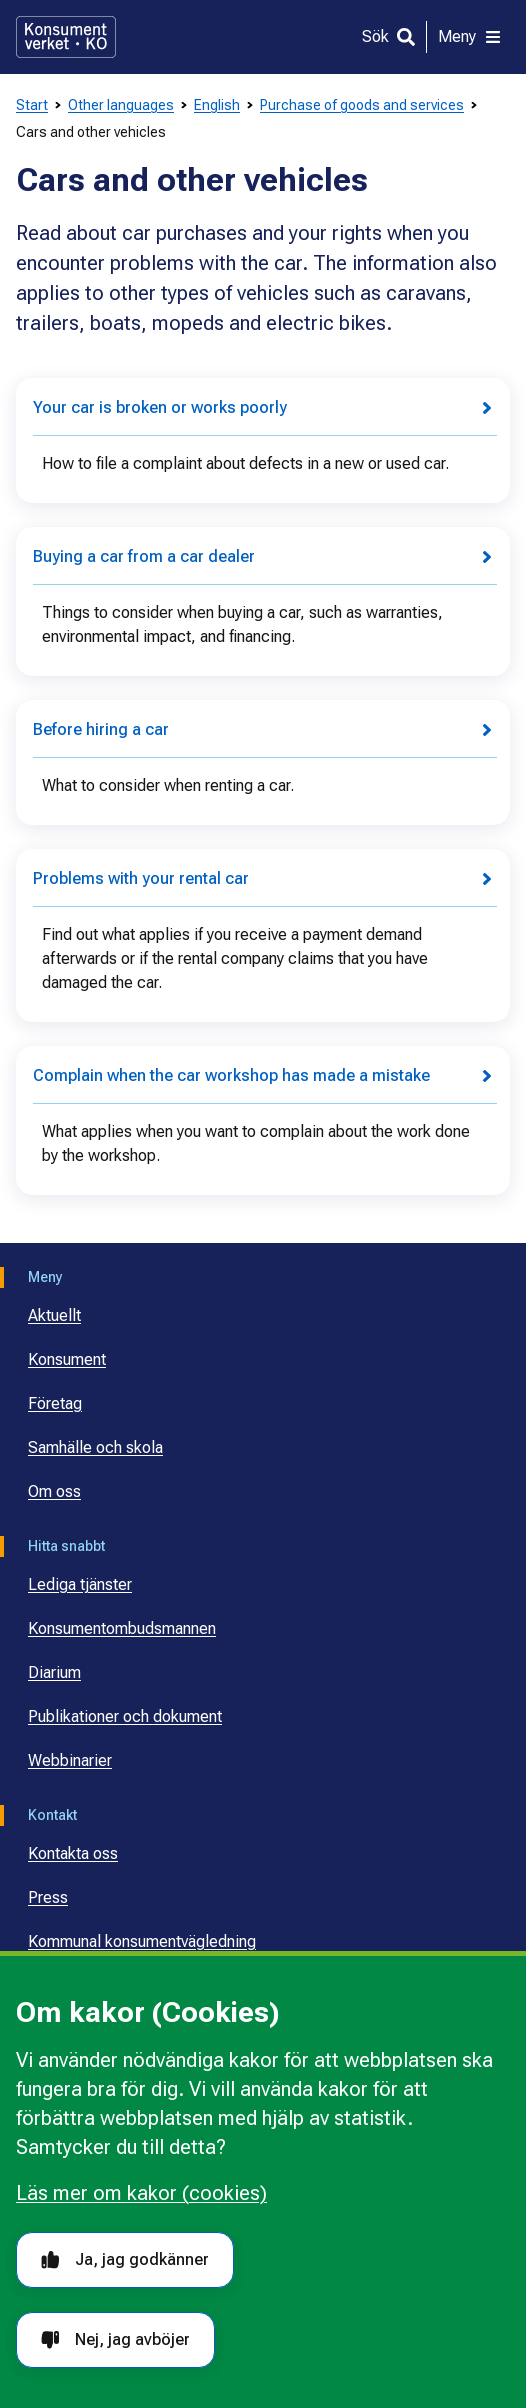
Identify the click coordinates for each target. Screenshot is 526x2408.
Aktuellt (54, 1315)
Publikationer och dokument (125, 1716)
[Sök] (388, 37)
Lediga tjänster (80, 1584)
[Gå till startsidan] (66, 37)
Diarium (54, 1672)
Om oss (54, 1491)
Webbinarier (70, 1760)
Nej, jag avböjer (115, 2339)
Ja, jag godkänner (125, 2259)
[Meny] (470, 37)
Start (32, 105)
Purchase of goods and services (362, 105)
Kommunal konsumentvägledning (142, 1941)
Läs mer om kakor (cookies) (141, 2193)
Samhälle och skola (95, 1447)
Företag (55, 1403)
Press (48, 1897)
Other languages (121, 105)
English (217, 105)
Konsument (67, 1359)
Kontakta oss (73, 1853)
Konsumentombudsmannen (122, 1628)
